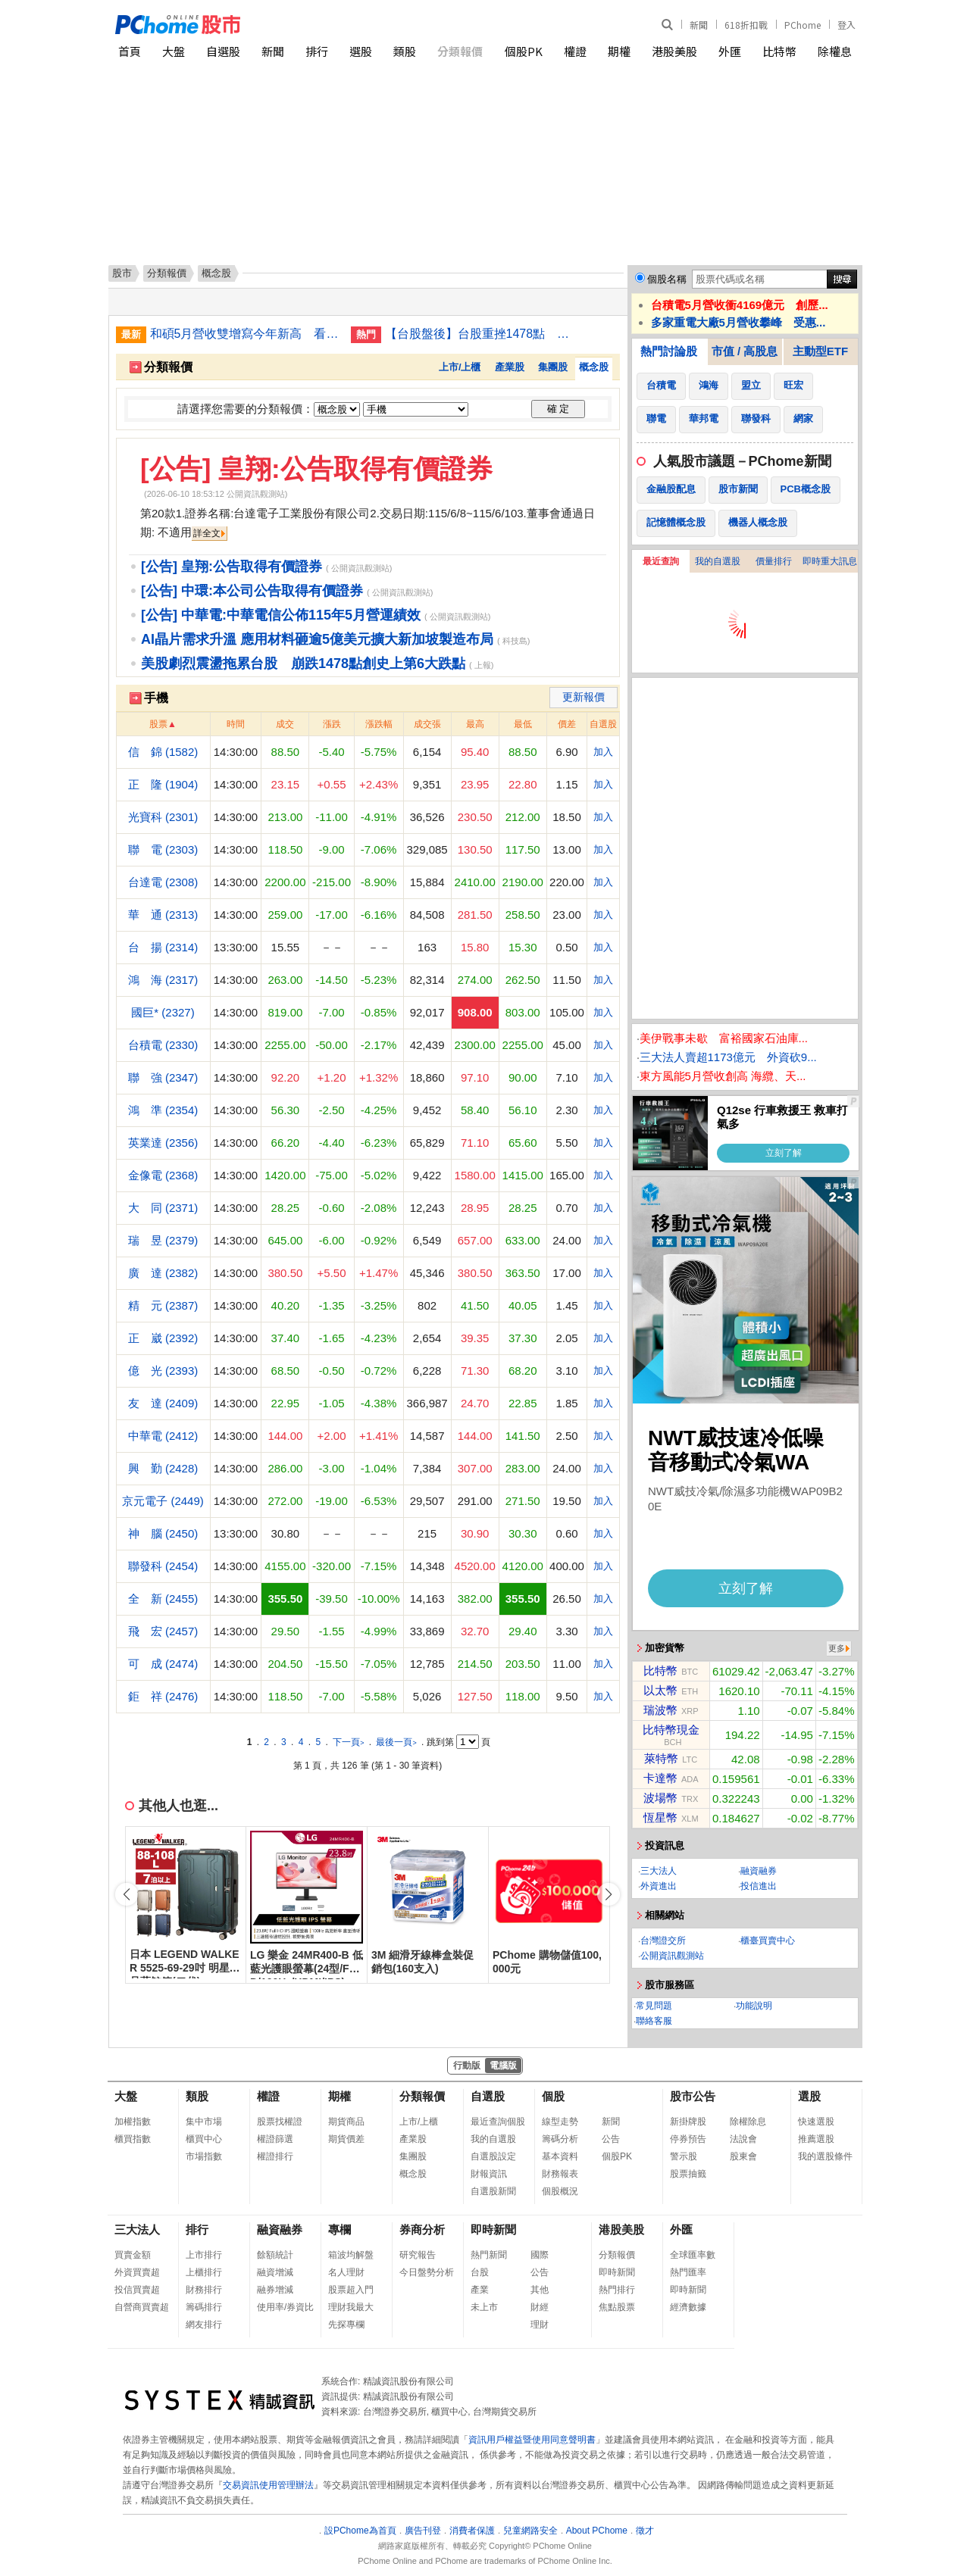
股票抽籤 (688, 2174)
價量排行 (774, 561)
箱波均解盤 (351, 2255)
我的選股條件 (825, 2156)
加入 (603, 751)
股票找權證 (279, 2121)
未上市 (484, 2307)
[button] (608, 1894)
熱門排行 (617, 2289)
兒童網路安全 (530, 2530)
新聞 (699, 24)
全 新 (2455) (163, 1598)
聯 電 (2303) (163, 849)
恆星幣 (660, 1817)
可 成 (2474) (163, 1663)
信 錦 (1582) (163, 751)
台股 (480, 2272)
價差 (567, 724)
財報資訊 (489, 2174)
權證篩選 (275, 2139)
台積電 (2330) (163, 1044)
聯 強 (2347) (163, 1077)
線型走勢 (560, 2121)
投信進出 (758, 1886)
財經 (539, 2307)
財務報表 (560, 2174)
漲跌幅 (379, 724)
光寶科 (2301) (163, 816)
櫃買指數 (132, 2139)
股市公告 (692, 2096)
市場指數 (204, 2156)
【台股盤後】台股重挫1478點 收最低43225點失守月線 (479, 333)
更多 (836, 1648)
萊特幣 (661, 1758)
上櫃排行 (204, 2272)
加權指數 (132, 2121)
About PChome (596, 2530)
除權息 (835, 51)
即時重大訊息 (830, 561)
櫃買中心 (204, 2139)
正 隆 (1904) (163, 784)
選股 (360, 51)
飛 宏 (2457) (163, 1631)
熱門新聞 (489, 2255)
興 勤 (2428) (163, 1468)
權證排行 (275, 2156)
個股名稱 (667, 279)
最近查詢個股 (498, 2121)
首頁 (129, 51)
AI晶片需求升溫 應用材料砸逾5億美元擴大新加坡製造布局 (317, 639)
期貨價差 (346, 2139)
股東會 (743, 2156)
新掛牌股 (688, 2121)
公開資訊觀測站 (672, 1955)
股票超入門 (351, 2289)
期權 (619, 51)
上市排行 (204, 2255)
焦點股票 (617, 2307)
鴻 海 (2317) (163, 979)
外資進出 (658, 1886)
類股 (404, 51)
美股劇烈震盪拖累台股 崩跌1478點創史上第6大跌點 (303, 663)
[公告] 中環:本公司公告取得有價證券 (252, 590)
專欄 (339, 2229)
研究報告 (417, 2255)
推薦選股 (816, 2139)
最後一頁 (396, 1742)
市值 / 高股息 (745, 351)
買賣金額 (132, 2255)
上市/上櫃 (460, 367)
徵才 (645, 2530)
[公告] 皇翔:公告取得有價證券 (316, 468)
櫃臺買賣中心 (767, 1940)
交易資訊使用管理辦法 (268, 2485)
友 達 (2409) (163, 1403)
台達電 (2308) (163, 882)
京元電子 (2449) (163, 1500)
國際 (539, 2255)
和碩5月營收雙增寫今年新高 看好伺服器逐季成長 (245, 333)
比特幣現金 (671, 1729)
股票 (158, 724)
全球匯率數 (692, 2255)
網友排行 (204, 2324)
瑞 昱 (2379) (163, 1240)
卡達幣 (660, 1778)
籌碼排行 (204, 2307)
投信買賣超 (137, 2289)
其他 (539, 2289)
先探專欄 (346, 2324)
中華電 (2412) (163, 1435)
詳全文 (207, 533)
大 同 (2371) (163, 1207)
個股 (553, 2096)
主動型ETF (820, 351)
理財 (539, 2324)
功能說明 (754, 2005)
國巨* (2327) (162, 1012)
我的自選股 (717, 561)
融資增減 (275, 2272)
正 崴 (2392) (163, 1338)
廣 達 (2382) (163, 1272)
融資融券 (758, 1871)
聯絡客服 (654, 2021)
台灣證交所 (663, 1940)
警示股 (683, 2156)
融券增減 (275, 2289)
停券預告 (688, 2139)
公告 (611, 2139)
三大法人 (658, 1871)
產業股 (509, 367)
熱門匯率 (688, 2272)
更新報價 (583, 697)
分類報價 (460, 51)
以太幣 (660, 1690)
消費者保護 (472, 2530)
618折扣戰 (746, 24)
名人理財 (346, 2272)
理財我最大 (351, 2307)
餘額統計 (275, 2255)
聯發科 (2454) (163, 1566)
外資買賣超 (137, 2272)
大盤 (173, 51)
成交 (285, 724)
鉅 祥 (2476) (163, 1696)
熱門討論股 (668, 351)
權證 (575, 51)
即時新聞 (493, 2229)
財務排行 (204, 2289)
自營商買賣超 (141, 2307)
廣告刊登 (423, 2530)
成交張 (427, 724)
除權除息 (748, 2121)
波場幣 (660, 1797)
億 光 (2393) (163, 1370)
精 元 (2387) (163, 1305)
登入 (846, 24)
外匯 (729, 51)
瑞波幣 (660, 1709)
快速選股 (816, 2121)
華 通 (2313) (163, 914)
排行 (316, 51)
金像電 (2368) (163, 1175)
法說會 (743, 2139)
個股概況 (560, 2191)
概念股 (594, 367)
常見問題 (654, 2005)
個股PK (524, 51)
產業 (480, 2289)
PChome (802, 24)
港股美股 (674, 51)
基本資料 (560, 2156)
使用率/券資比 (285, 2307)
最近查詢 (661, 561)
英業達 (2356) (163, 1142)
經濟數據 (688, 2307)
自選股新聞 (493, 2191)
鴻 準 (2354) (163, 1110)
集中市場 (204, 2121)
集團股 (553, 367)
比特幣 (779, 51)
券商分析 (422, 2229)
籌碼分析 (560, 2139)
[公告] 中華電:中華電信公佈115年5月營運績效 (281, 615)
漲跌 (332, 724)
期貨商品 (346, 2121)
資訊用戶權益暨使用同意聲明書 (532, 2439)
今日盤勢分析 (426, 2272)
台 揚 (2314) (163, 947)
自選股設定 (493, 2156)
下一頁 (348, 1742)
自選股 (223, 51)
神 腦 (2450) (163, 1533)
